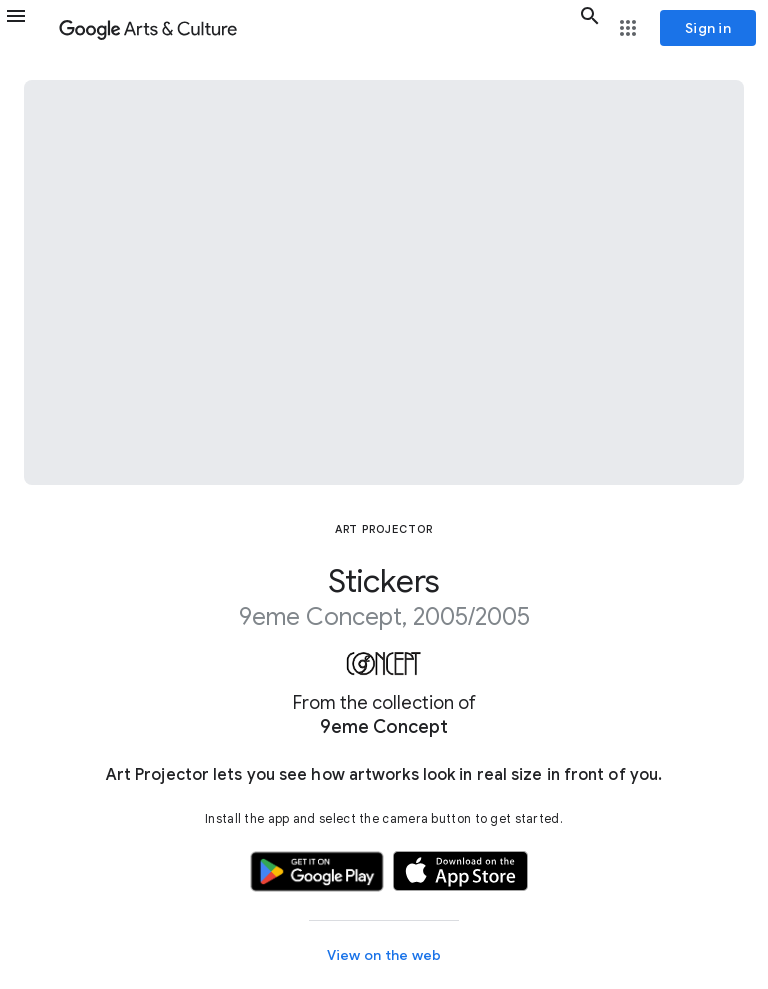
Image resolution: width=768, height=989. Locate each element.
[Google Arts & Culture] (315, 28)
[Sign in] (708, 28)
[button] (28, 28)
